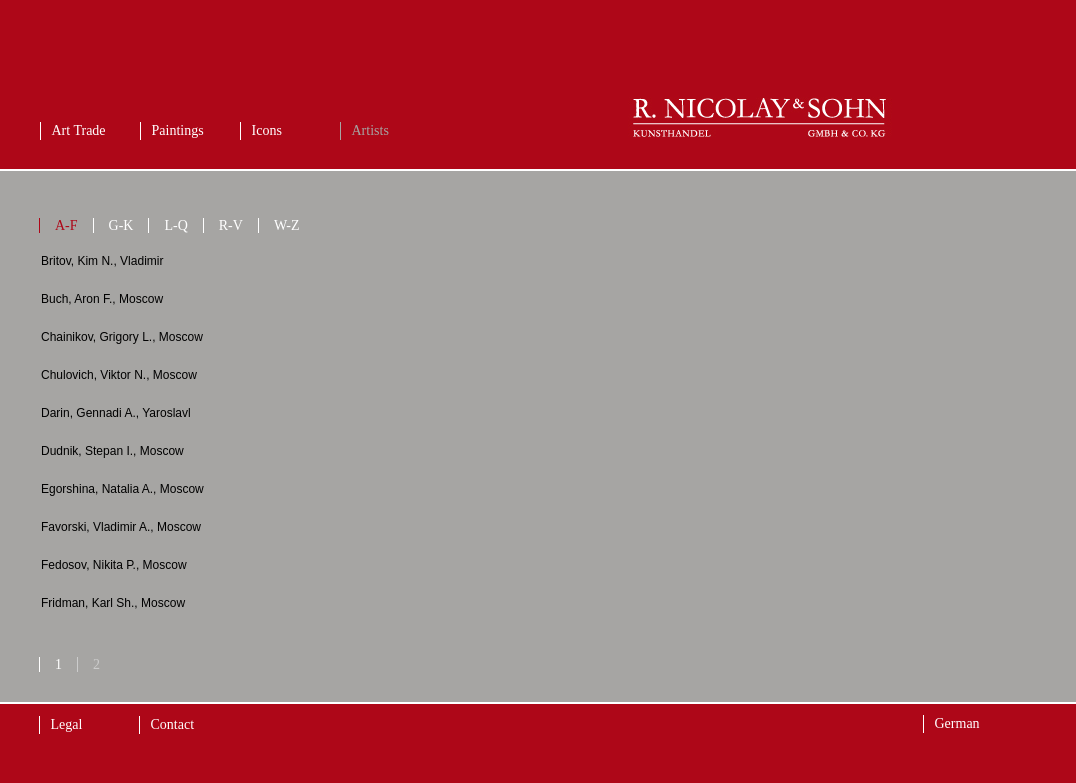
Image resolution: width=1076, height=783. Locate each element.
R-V (231, 225)
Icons (267, 130)
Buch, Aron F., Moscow (102, 299)
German (957, 723)
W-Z (287, 225)
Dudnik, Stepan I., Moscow (112, 451)
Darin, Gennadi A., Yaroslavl (116, 413)
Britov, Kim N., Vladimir (102, 261)
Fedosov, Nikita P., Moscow (114, 565)
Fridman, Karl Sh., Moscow (113, 603)
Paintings (178, 130)
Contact (173, 724)
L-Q (175, 225)
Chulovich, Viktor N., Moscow (119, 375)
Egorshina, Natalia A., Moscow (122, 489)
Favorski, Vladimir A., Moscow (121, 527)
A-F (66, 225)
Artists (370, 130)
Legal (67, 724)
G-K (121, 225)
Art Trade (79, 130)
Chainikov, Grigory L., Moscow (122, 337)
